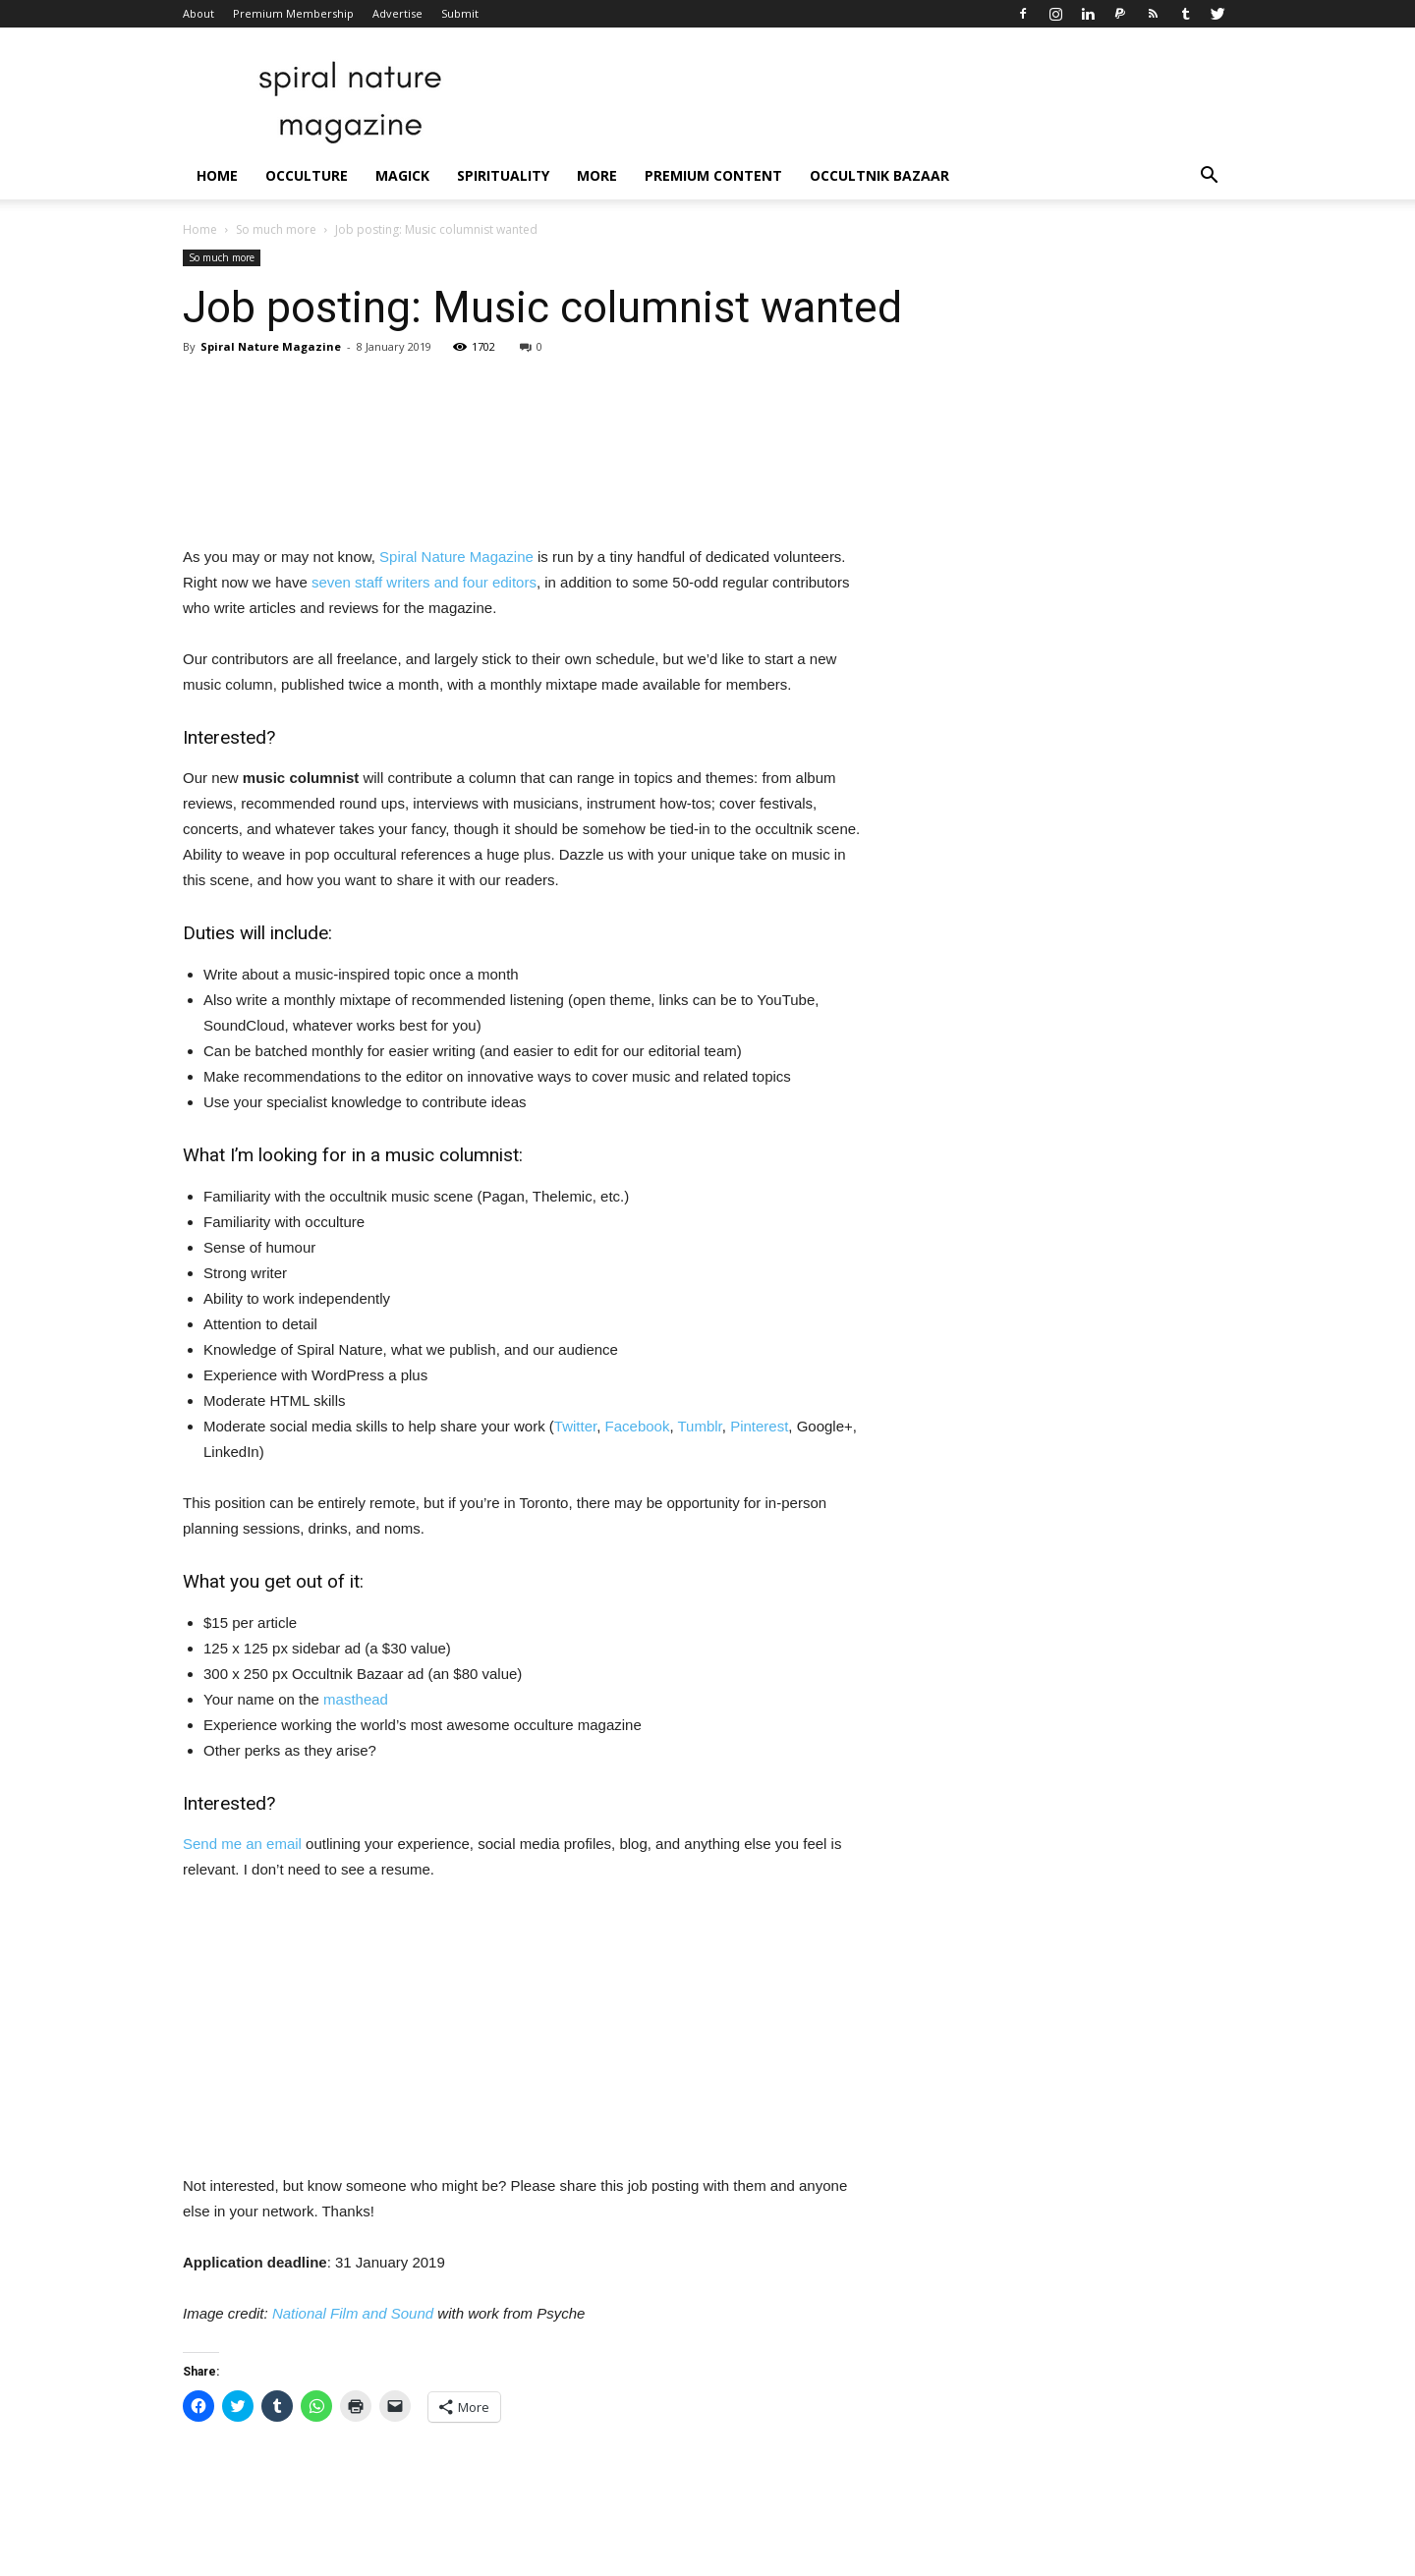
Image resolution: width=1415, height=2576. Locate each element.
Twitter (575, 1426)
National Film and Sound (352, 2313)
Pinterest (759, 1426)
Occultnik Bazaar (879, 175)
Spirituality (503, 175)
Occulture (306, 175)
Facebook (637, 1426)
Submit (460, 13)
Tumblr (699, 1426)
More (597, 175)
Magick (402, 175)
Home (217, 175)
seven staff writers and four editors (424, 582)
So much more (276, 229)
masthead (355, 1699)
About (198, 13)
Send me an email (242, 1843)
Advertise (397, 13)
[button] (1208, 177)
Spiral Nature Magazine (270, 346)
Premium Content (713, 175)
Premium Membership (293, 13)
